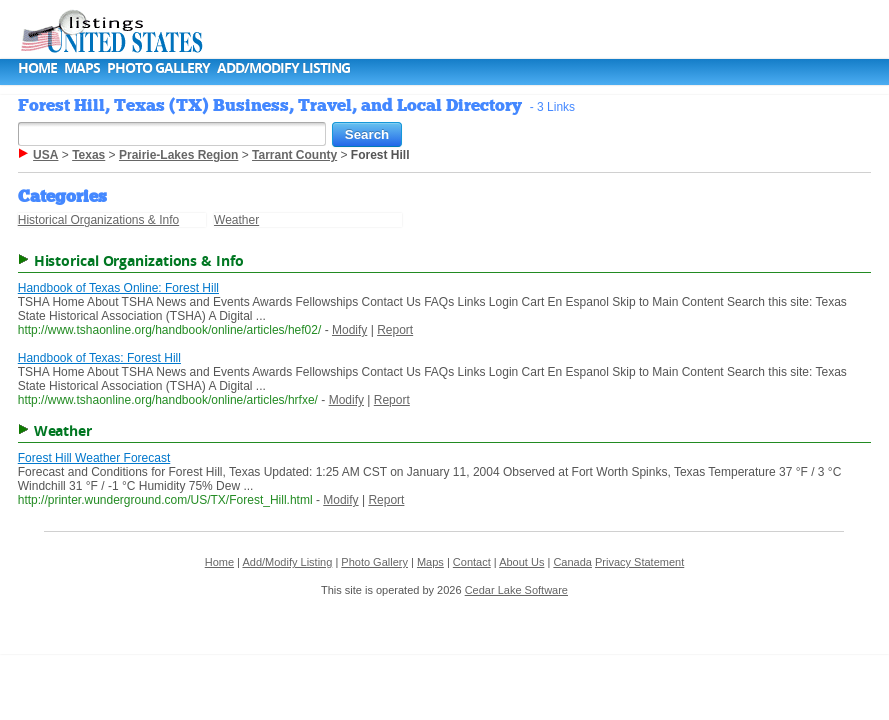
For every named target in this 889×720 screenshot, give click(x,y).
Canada (572, 562)
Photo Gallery (158, 67)
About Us (521, 562)
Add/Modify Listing (283, 67)
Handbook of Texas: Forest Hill (99, 358)
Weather (236, 220)
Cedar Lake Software (516, 590)
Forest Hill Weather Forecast (94, 458)
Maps (82, 67)
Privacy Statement (639, 562)
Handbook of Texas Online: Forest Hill (118, 288)
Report (395, 330)
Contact (472, 562)
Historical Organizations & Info (98, 220)
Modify (349, 330)
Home (37, 67)
